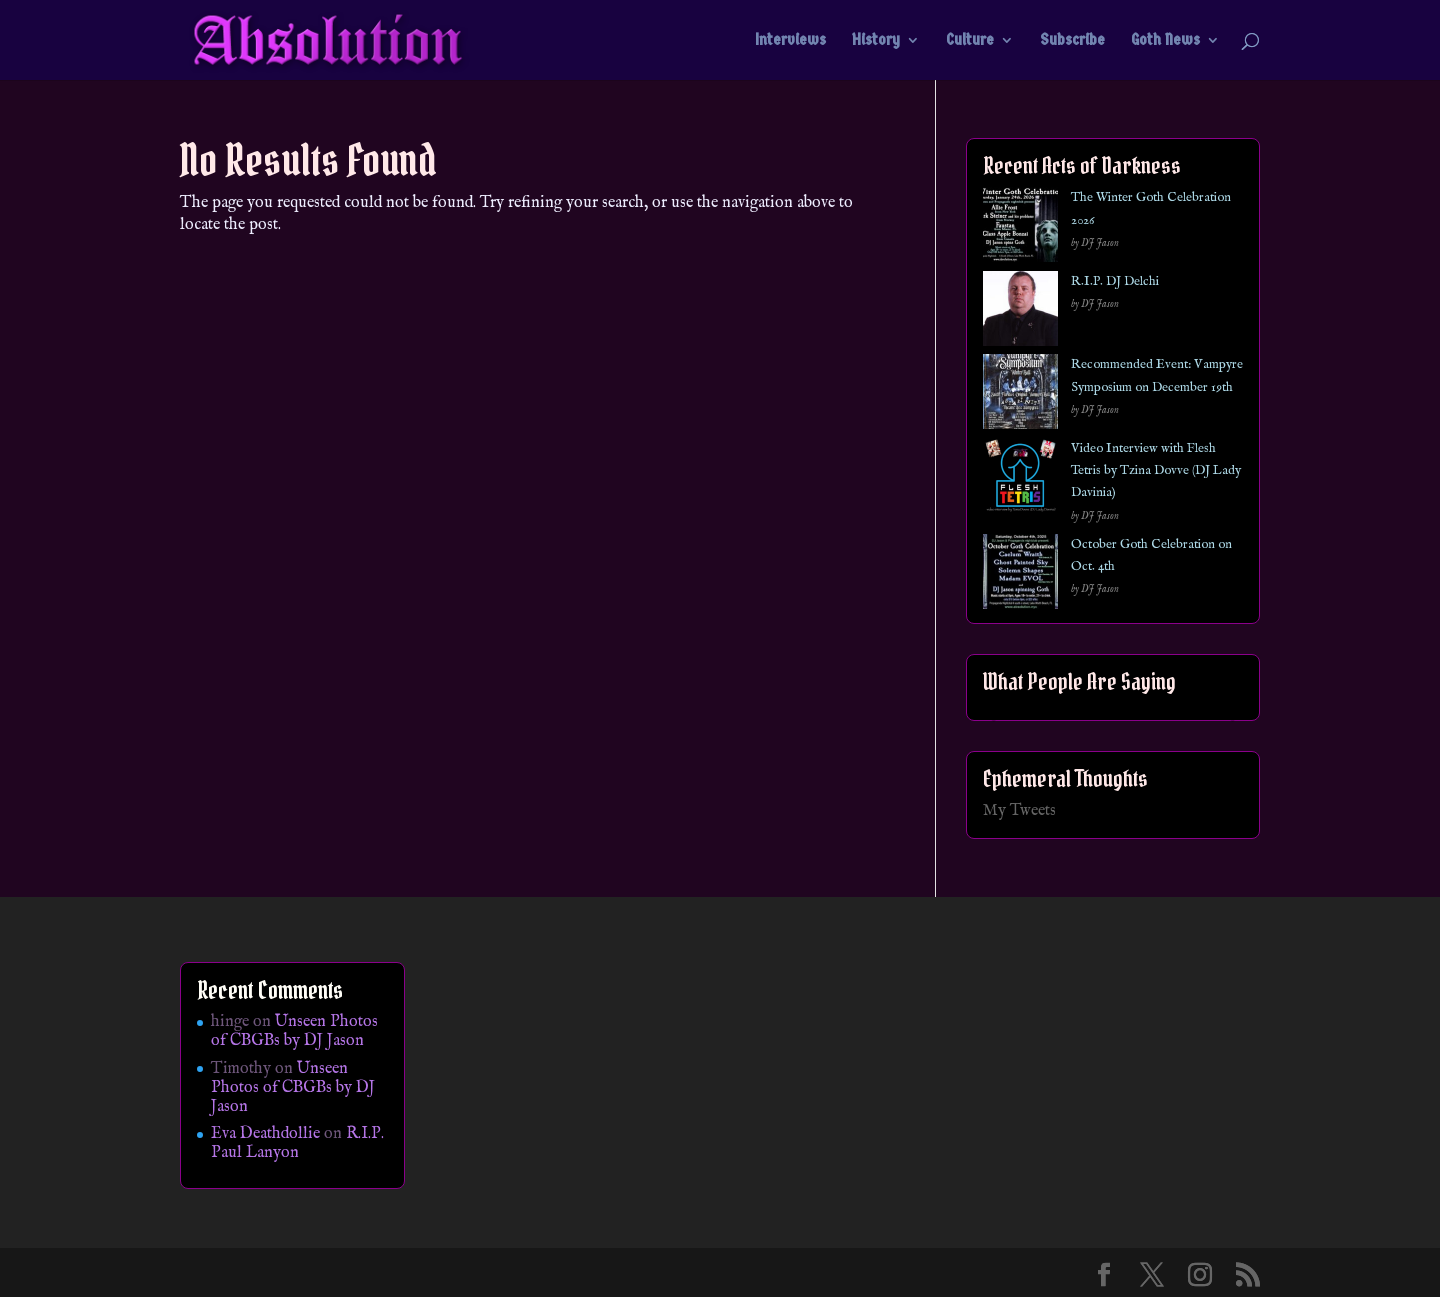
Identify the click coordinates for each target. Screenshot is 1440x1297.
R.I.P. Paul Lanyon (297, 1143)
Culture (970, 41)
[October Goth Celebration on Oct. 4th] (1020, 575)
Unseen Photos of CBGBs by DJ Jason (294, 1031)
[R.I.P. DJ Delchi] (1020, 312)
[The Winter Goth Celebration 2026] (1020, 228)
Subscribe (1072, 41)
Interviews (790, 41)
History (876, 41)
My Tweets (1019, 811)
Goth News (1165, 41)
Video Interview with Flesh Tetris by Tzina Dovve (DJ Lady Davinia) (1156, 471)
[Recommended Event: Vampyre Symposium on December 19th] (1020, 395)
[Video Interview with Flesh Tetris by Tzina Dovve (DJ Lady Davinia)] (1020, 479)
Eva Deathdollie (265, 1134)
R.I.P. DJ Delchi (1115, 281)
